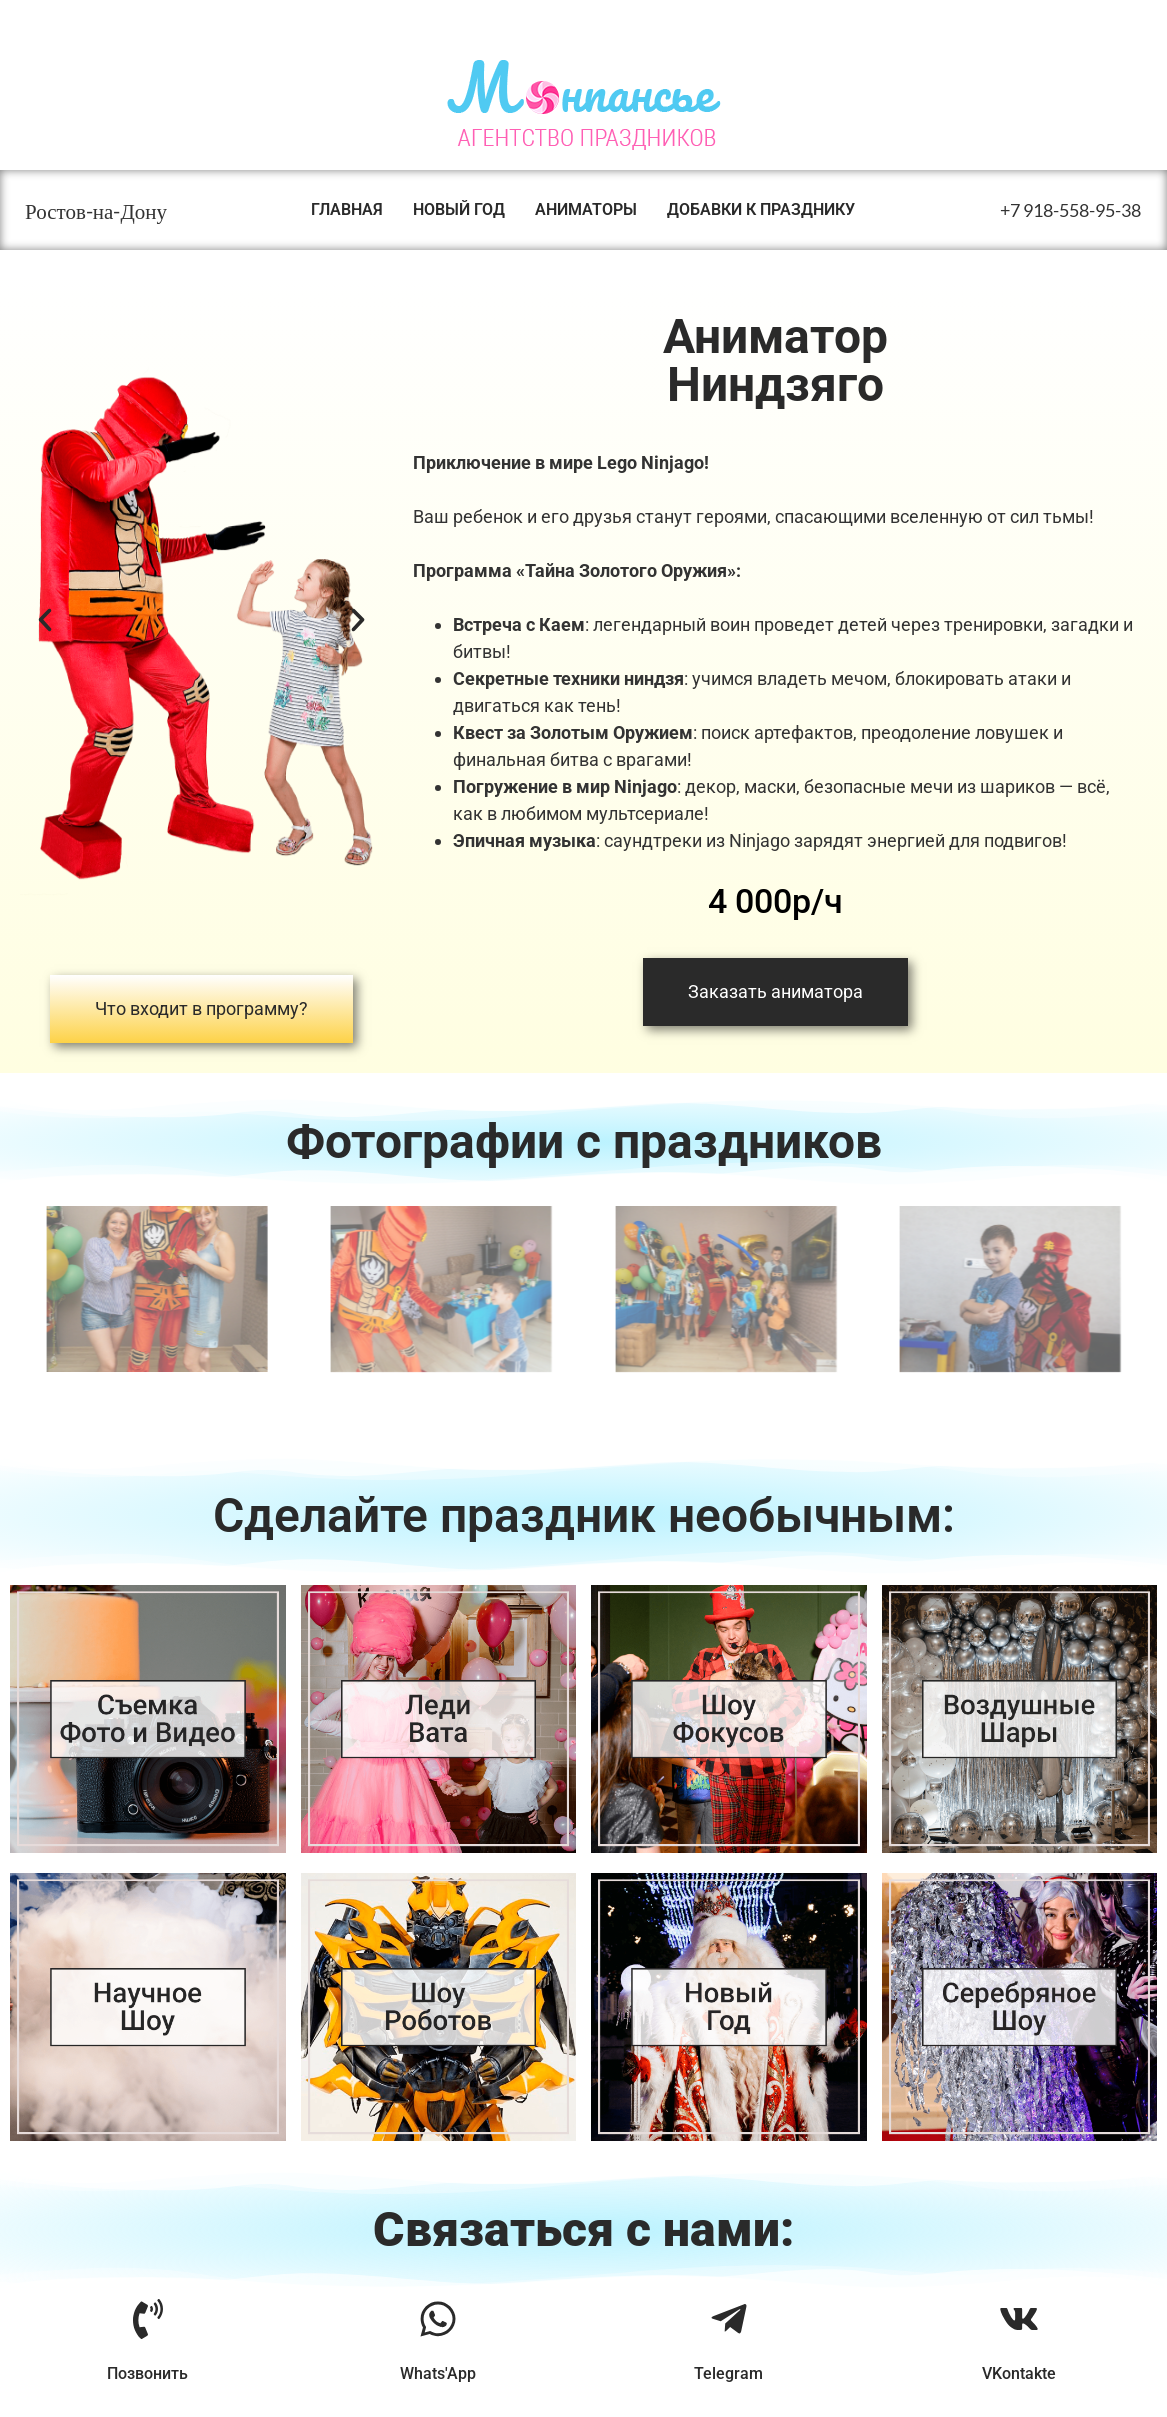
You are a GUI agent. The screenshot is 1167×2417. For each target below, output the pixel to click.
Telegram (728, 2373)
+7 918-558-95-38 (1070, 210)
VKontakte (1019, 2373)
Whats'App (438, 2373)
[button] (45, 620)
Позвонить (147, 2373)
